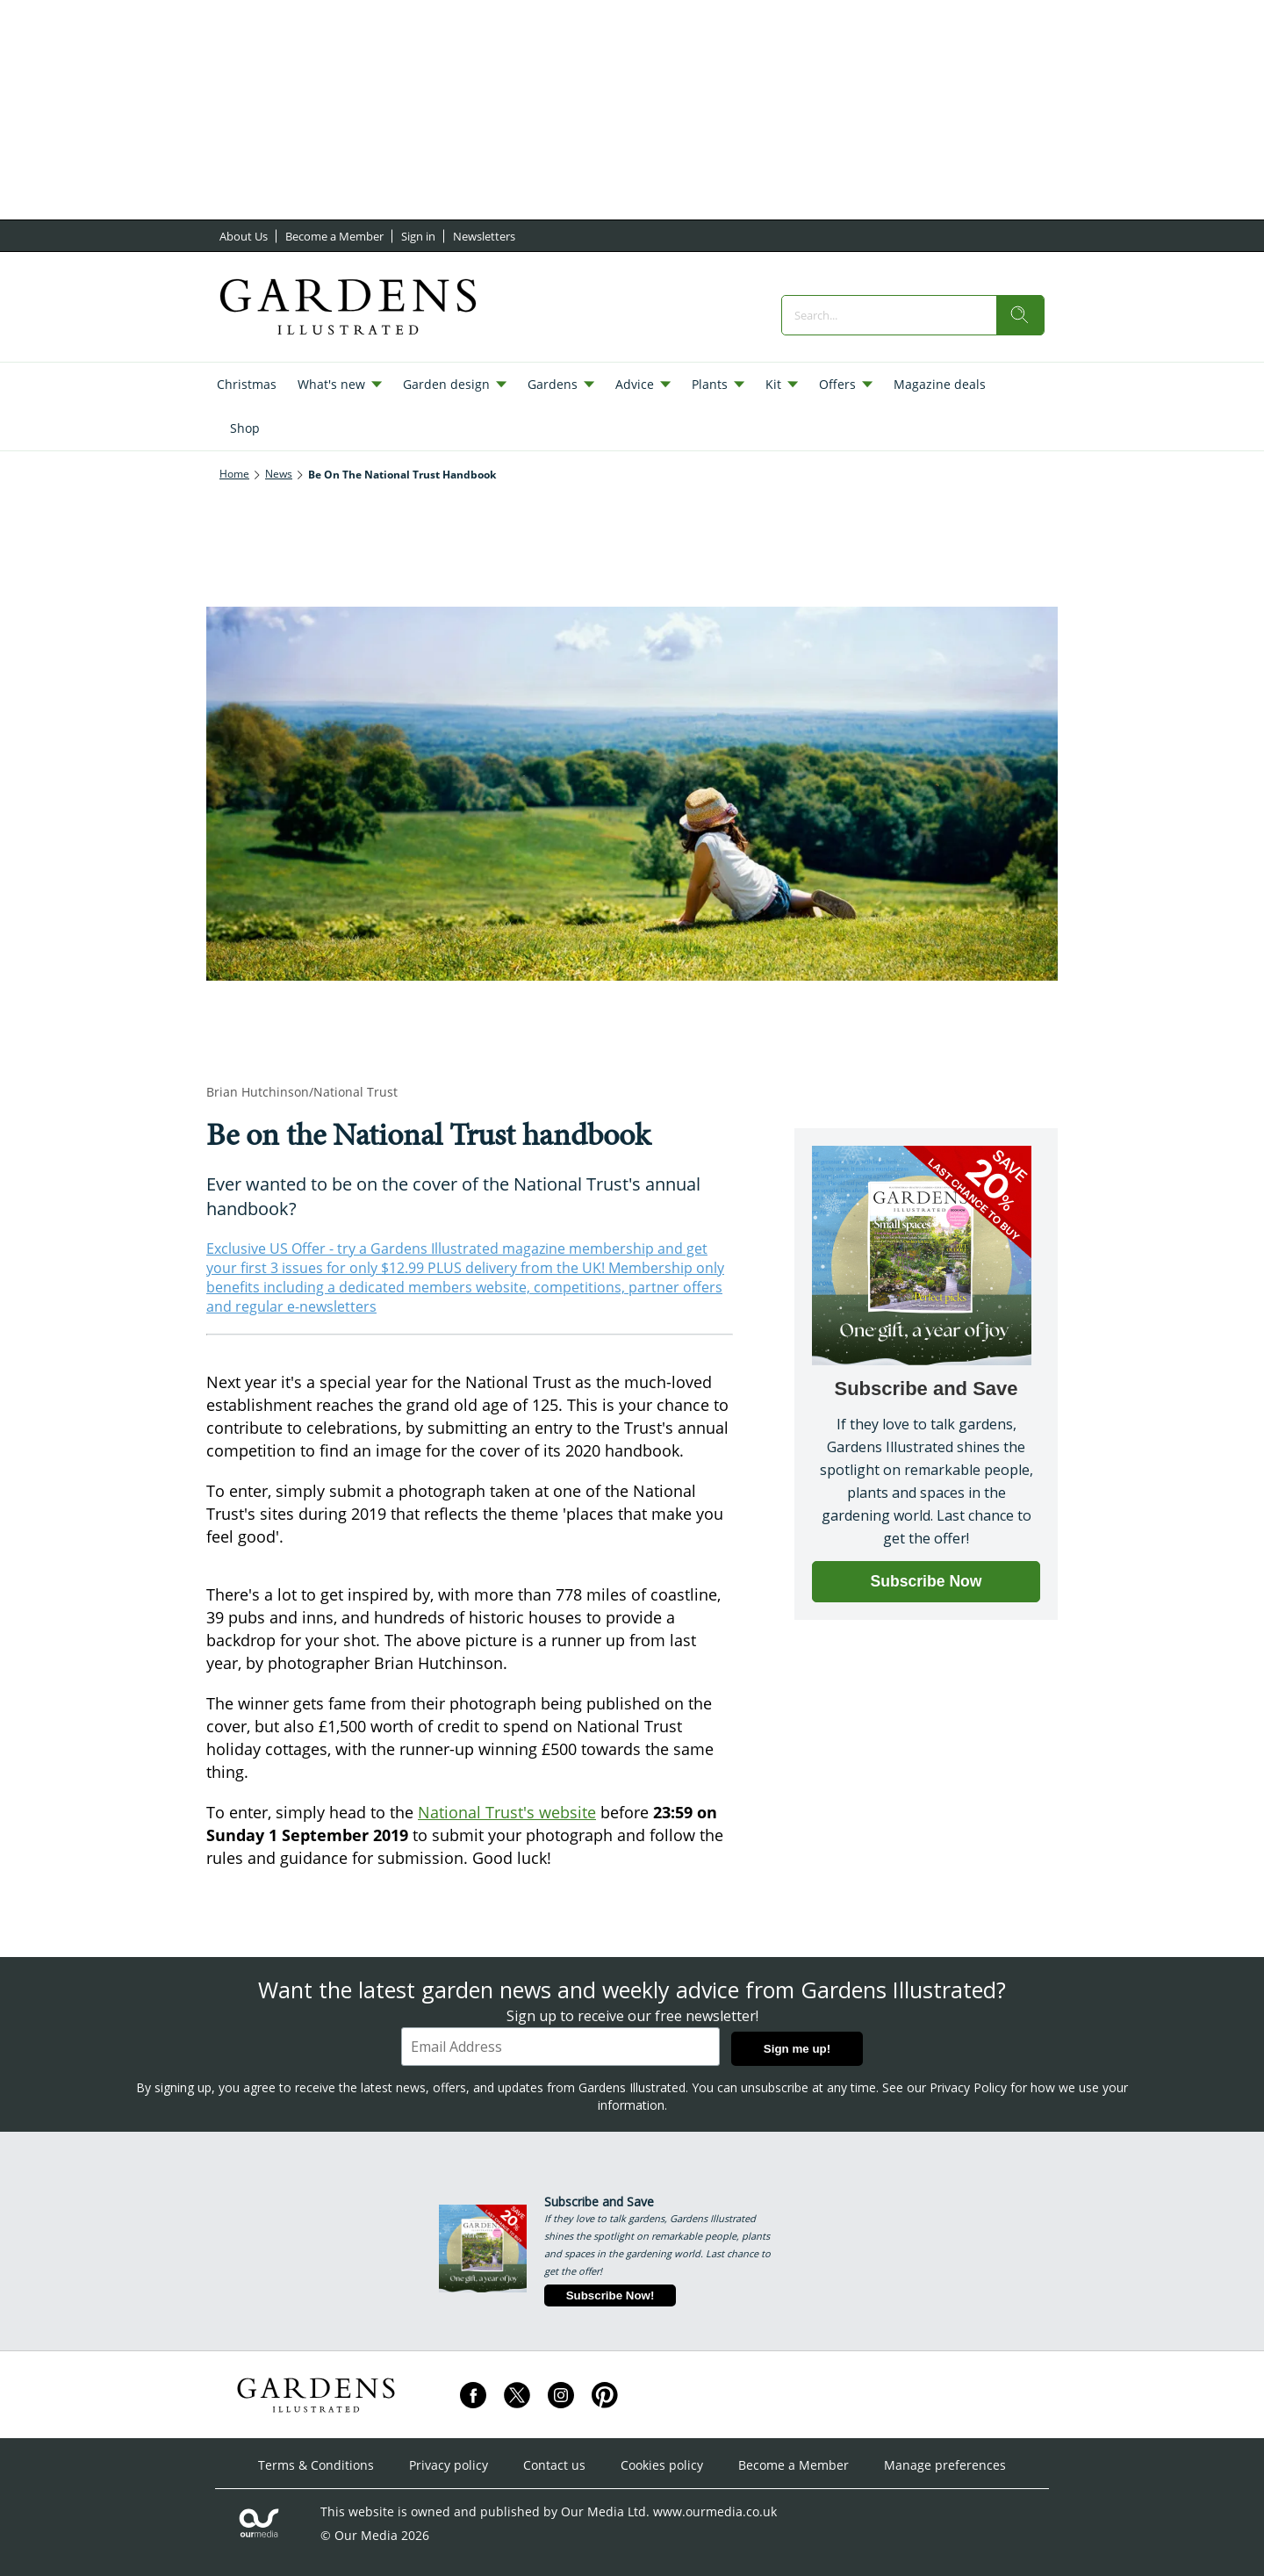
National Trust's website (507, 1812)
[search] (1020, 315)
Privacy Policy (968, 2087)
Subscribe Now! (610, 2295)
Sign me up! (797, 2048)
